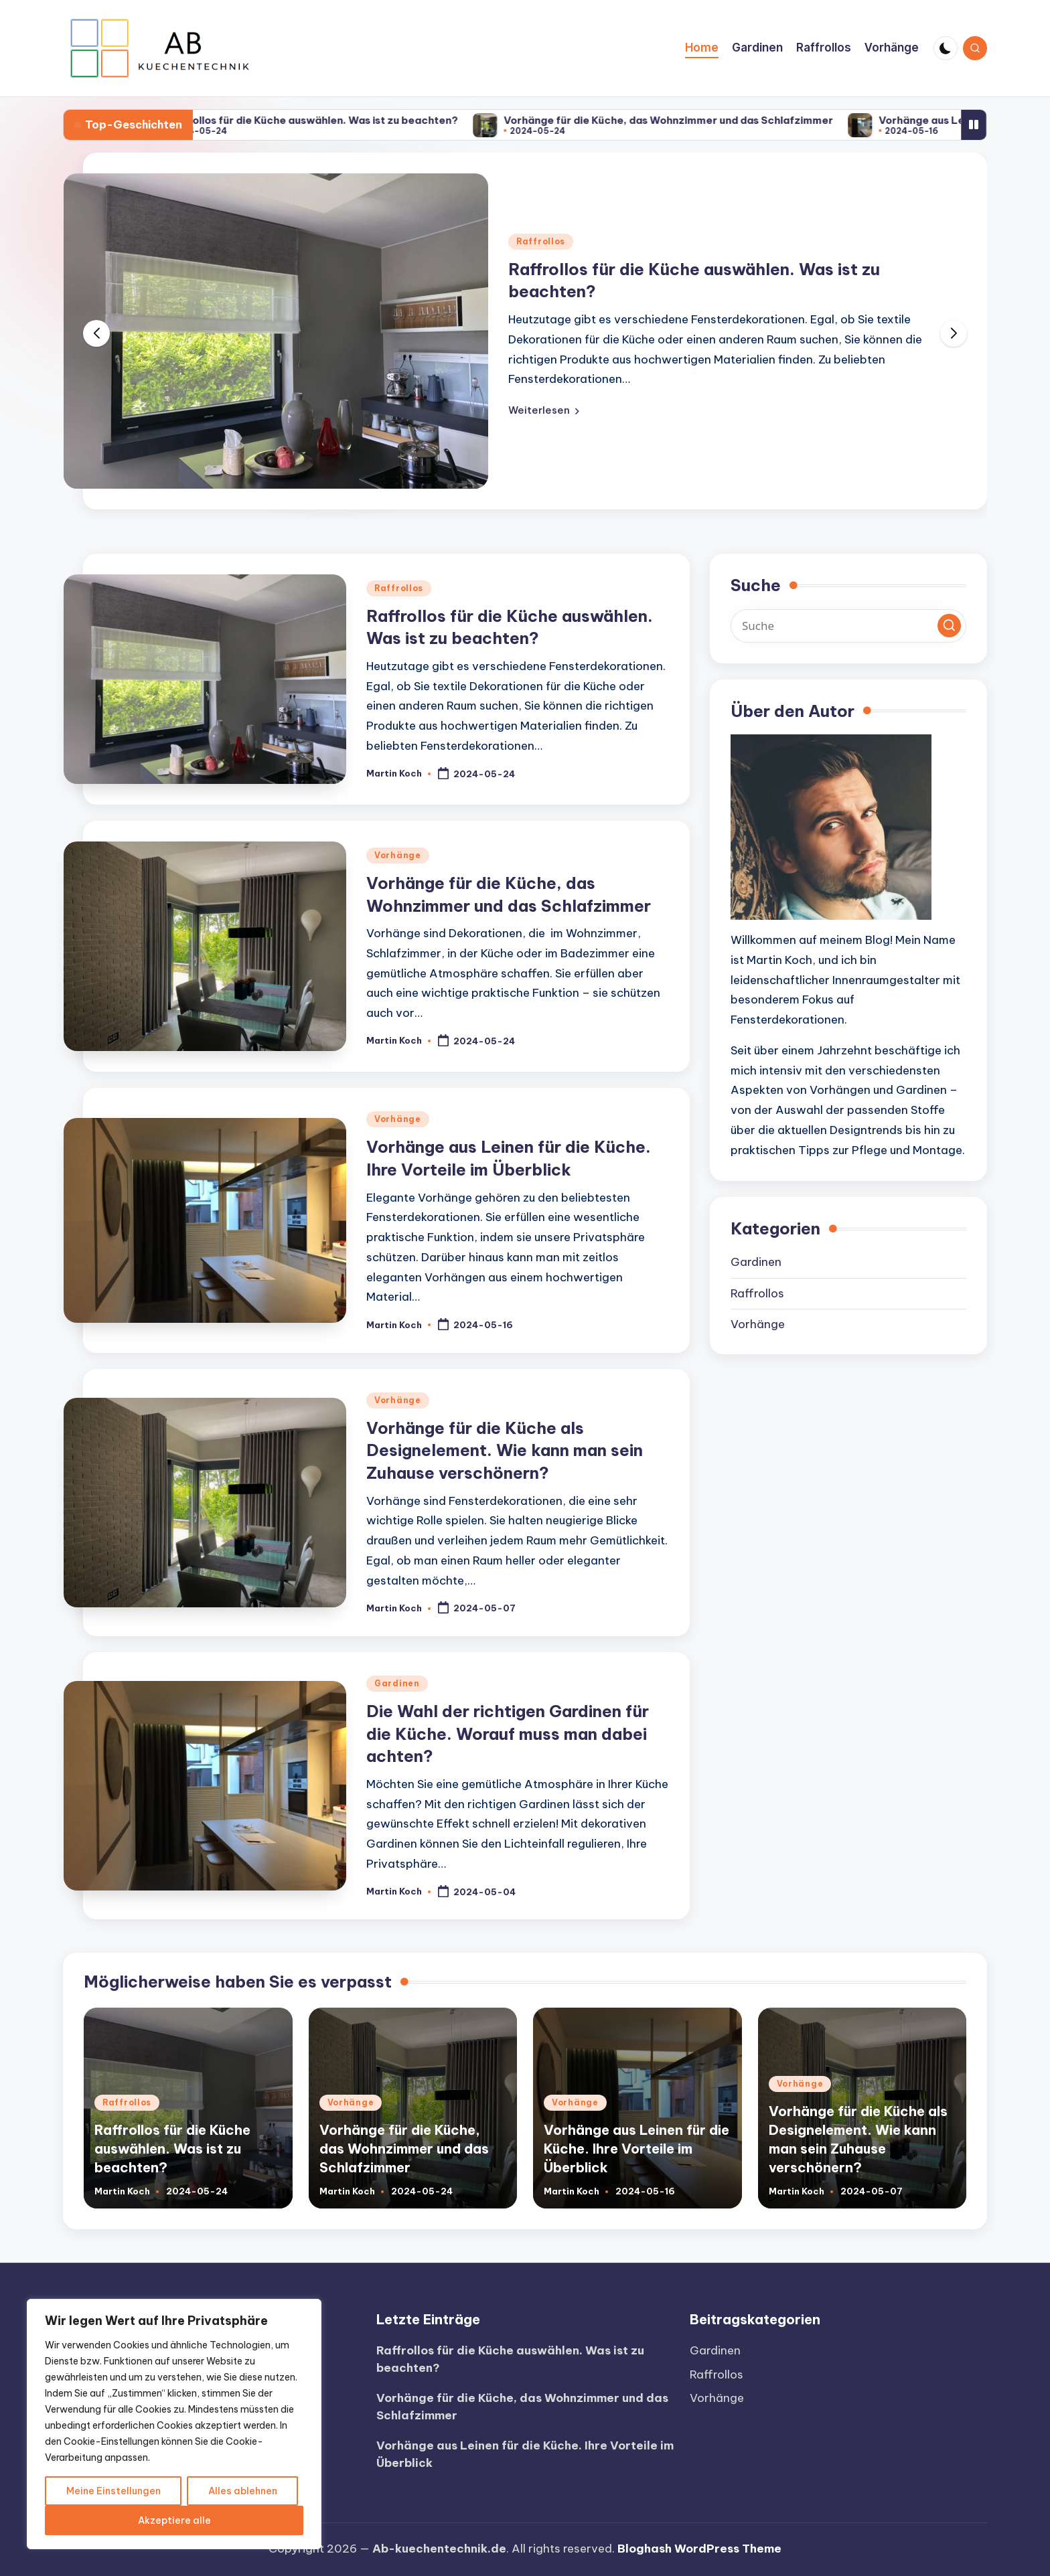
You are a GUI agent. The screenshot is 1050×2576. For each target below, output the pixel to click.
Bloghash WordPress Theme (699, 2548)
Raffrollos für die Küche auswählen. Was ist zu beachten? (334, 120)
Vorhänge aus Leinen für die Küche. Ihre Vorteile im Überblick (636, 2148)
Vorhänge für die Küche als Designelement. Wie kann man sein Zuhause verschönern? (504, 1450)
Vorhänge (397, 855)
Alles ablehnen (242, 2491)
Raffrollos (540, 241)
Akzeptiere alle (174, 2520)
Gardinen (397, 1683)
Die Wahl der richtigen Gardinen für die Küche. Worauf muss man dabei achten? (507, 1733)
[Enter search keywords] (848, 626)
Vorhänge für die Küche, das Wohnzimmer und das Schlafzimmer (691, 120)
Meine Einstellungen (113, 2491)
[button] (543, 410)
